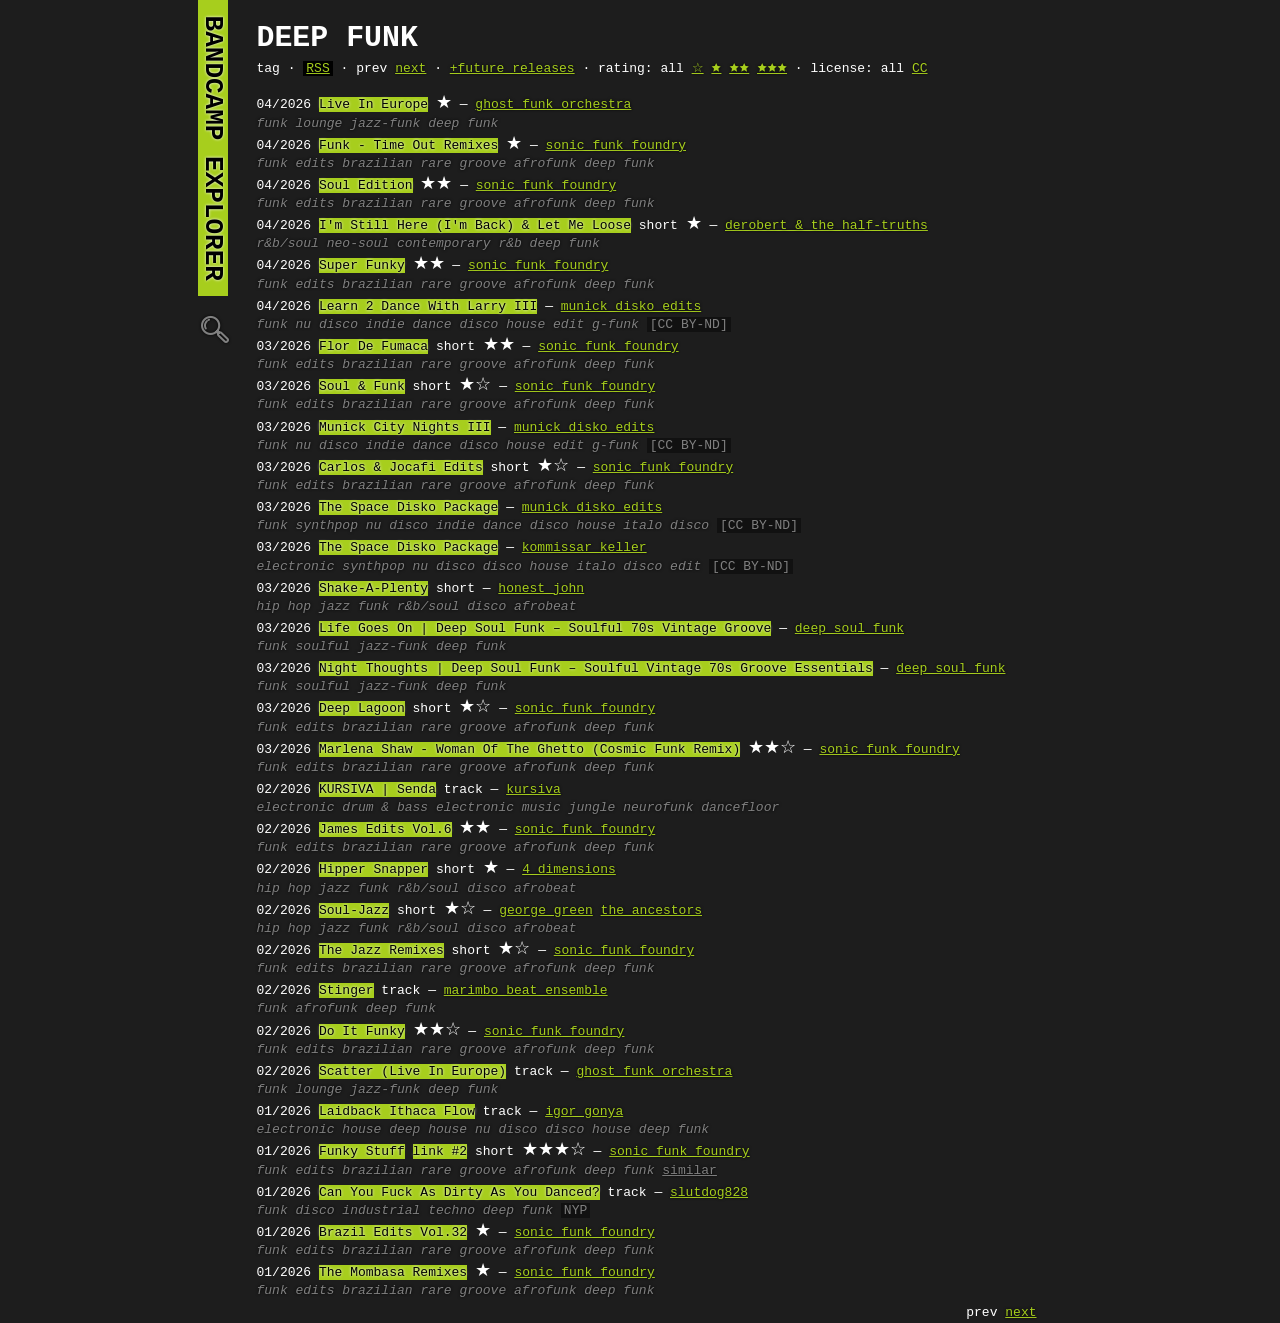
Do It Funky (362, 1032)
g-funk (615, 325)
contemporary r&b (459, 244)
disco (486, 607)
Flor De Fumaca (373, 347)
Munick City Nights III (405, 428)
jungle (592, 808)
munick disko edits (631, 307)
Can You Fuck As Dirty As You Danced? (459, 1193)
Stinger (346, 991)
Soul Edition (366, 186)
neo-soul (358, 244)
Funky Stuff (362, 1152)
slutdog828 (709, 1193)
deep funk (463, 124)
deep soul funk (849, 629)
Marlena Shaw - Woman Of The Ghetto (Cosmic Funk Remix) (529, 750)
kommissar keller (584, 548)
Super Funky (362, 266)
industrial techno (408, 1211)
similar (689, 1171)
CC (920, 69)
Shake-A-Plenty (373, 589)
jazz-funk (385, 124)
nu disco (327, 325)
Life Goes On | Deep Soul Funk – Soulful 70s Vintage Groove (545, 629)
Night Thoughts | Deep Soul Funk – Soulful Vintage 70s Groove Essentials (596, 669)
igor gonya (584, 1112)
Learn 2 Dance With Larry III (428, 307)
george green (546, 911)
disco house (502, 325)
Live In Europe (373, 105)
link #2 (440, 1152)
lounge (319, 124)
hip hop (284, 607)
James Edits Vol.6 (385, 830)
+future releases (512, 69)
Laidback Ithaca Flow (397, 1112)
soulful (323, 647)
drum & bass (385, 808)
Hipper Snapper (373, 870)
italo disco (666, 526)
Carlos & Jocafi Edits (401, 468)
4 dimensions (569, 870)
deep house (428, 1130)
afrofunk (545, 164)
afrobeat (545, 607)
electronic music (498, 808)
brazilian (377, 164)
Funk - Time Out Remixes (408, 146)
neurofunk (658, 808)
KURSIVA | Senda (377, 790)
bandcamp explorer (213, 148)
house (361, 1130)
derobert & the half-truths (826, 226)
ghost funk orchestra (553, 105)
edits (315, 164)
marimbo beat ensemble (526, 991)
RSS (317, 69)
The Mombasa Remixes (393, 1273)
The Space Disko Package (408, 508)
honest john (541, 589)
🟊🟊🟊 (772, 69)
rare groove (463, 164)
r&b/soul (288, 244)
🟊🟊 (739, 69)
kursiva (533, 790)
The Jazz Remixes (381, 951)
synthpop (327, 526)
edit (568, 325)
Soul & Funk (362, 387)
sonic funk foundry (616, 146)
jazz (334, 607)
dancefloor (740, 808)
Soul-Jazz (354, 911)
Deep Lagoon (362, 709)
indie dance (409, 325)
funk (272, 124)
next (410, 69)
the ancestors (651, 911)
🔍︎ (213, 328)
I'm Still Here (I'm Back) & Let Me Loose (475, 226)
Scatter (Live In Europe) (412, 1072)
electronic (296, 567)
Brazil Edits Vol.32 (393, 1233)
